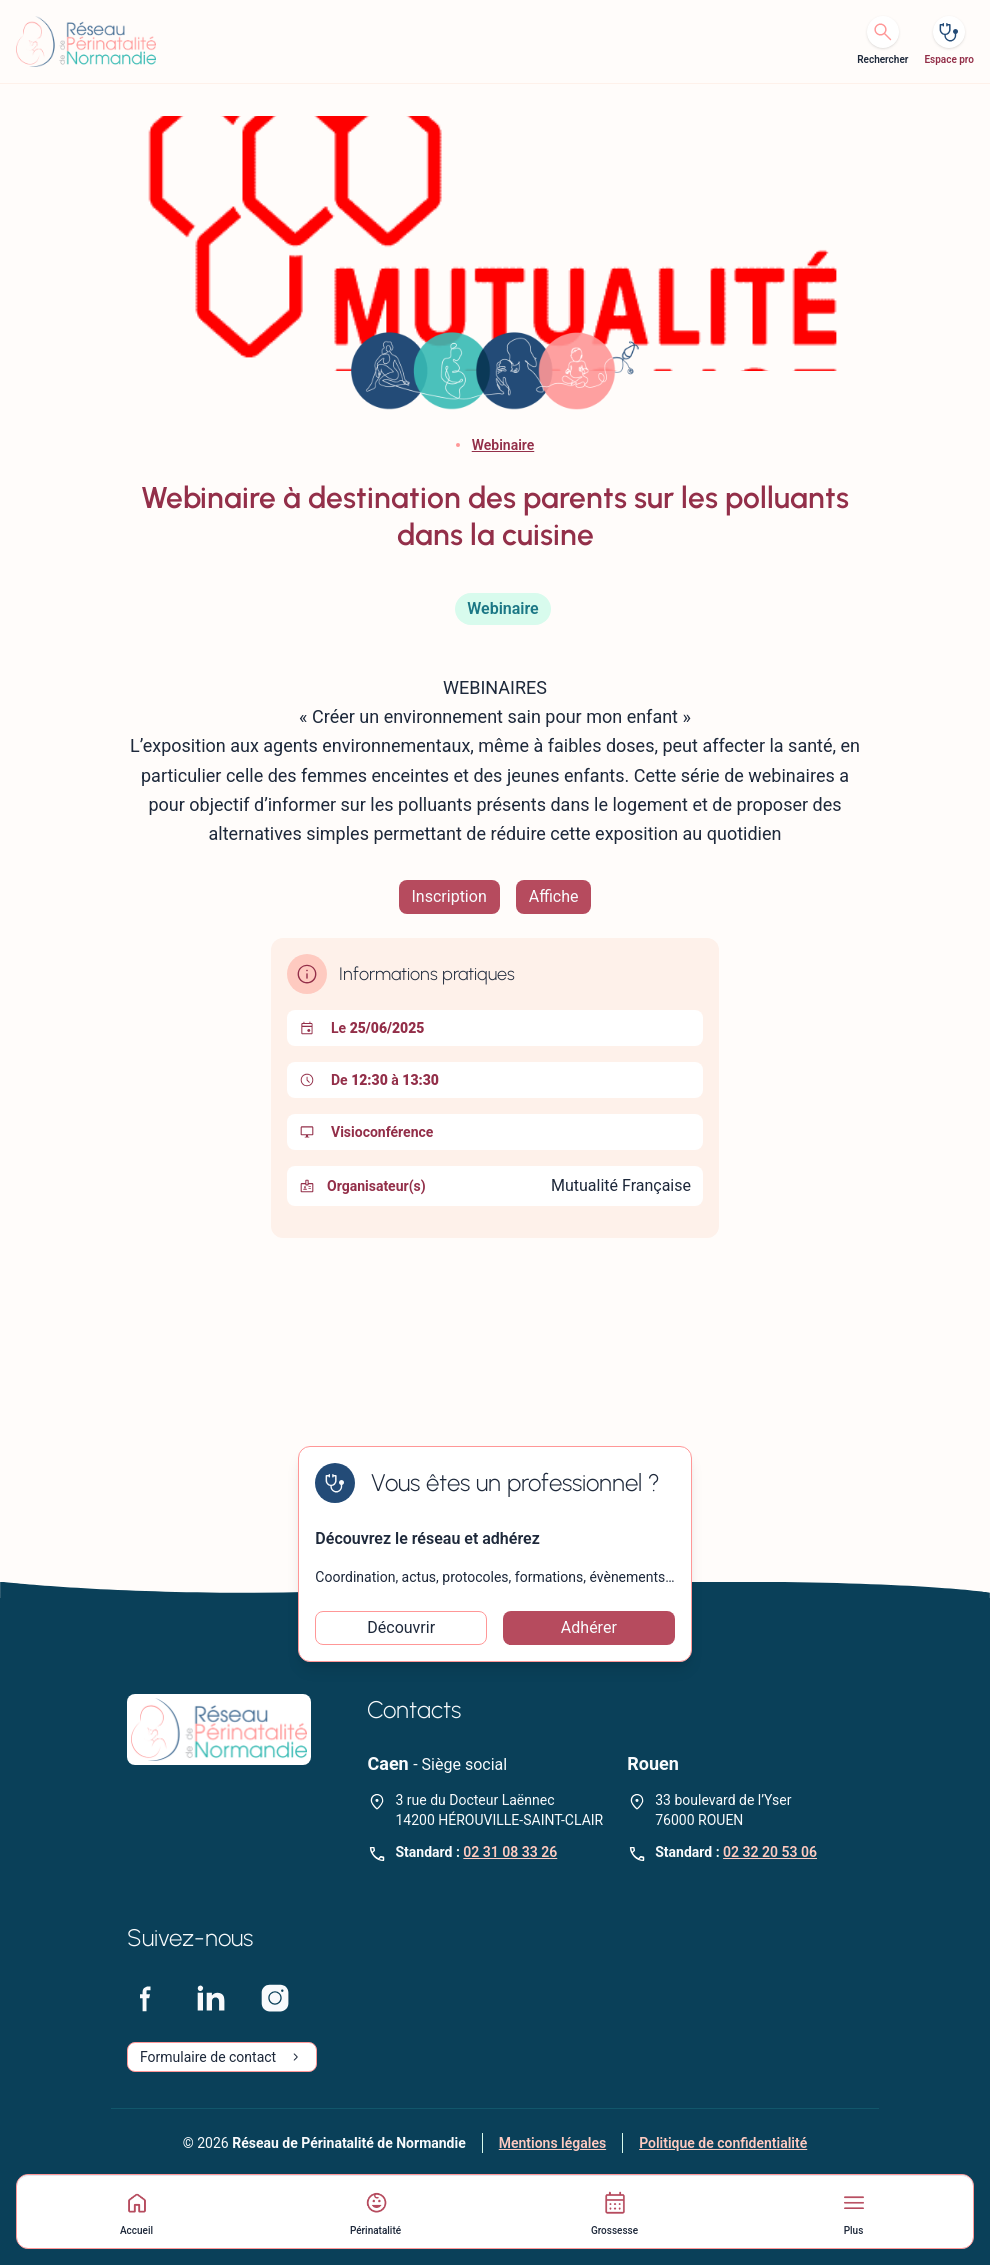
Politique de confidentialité (723, 2143)
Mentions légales (552, 2143)
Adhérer (589, 1627)
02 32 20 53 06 (770, 1852)
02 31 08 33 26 (510, 1852)
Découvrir (401, 1627)
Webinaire (503, 445)
